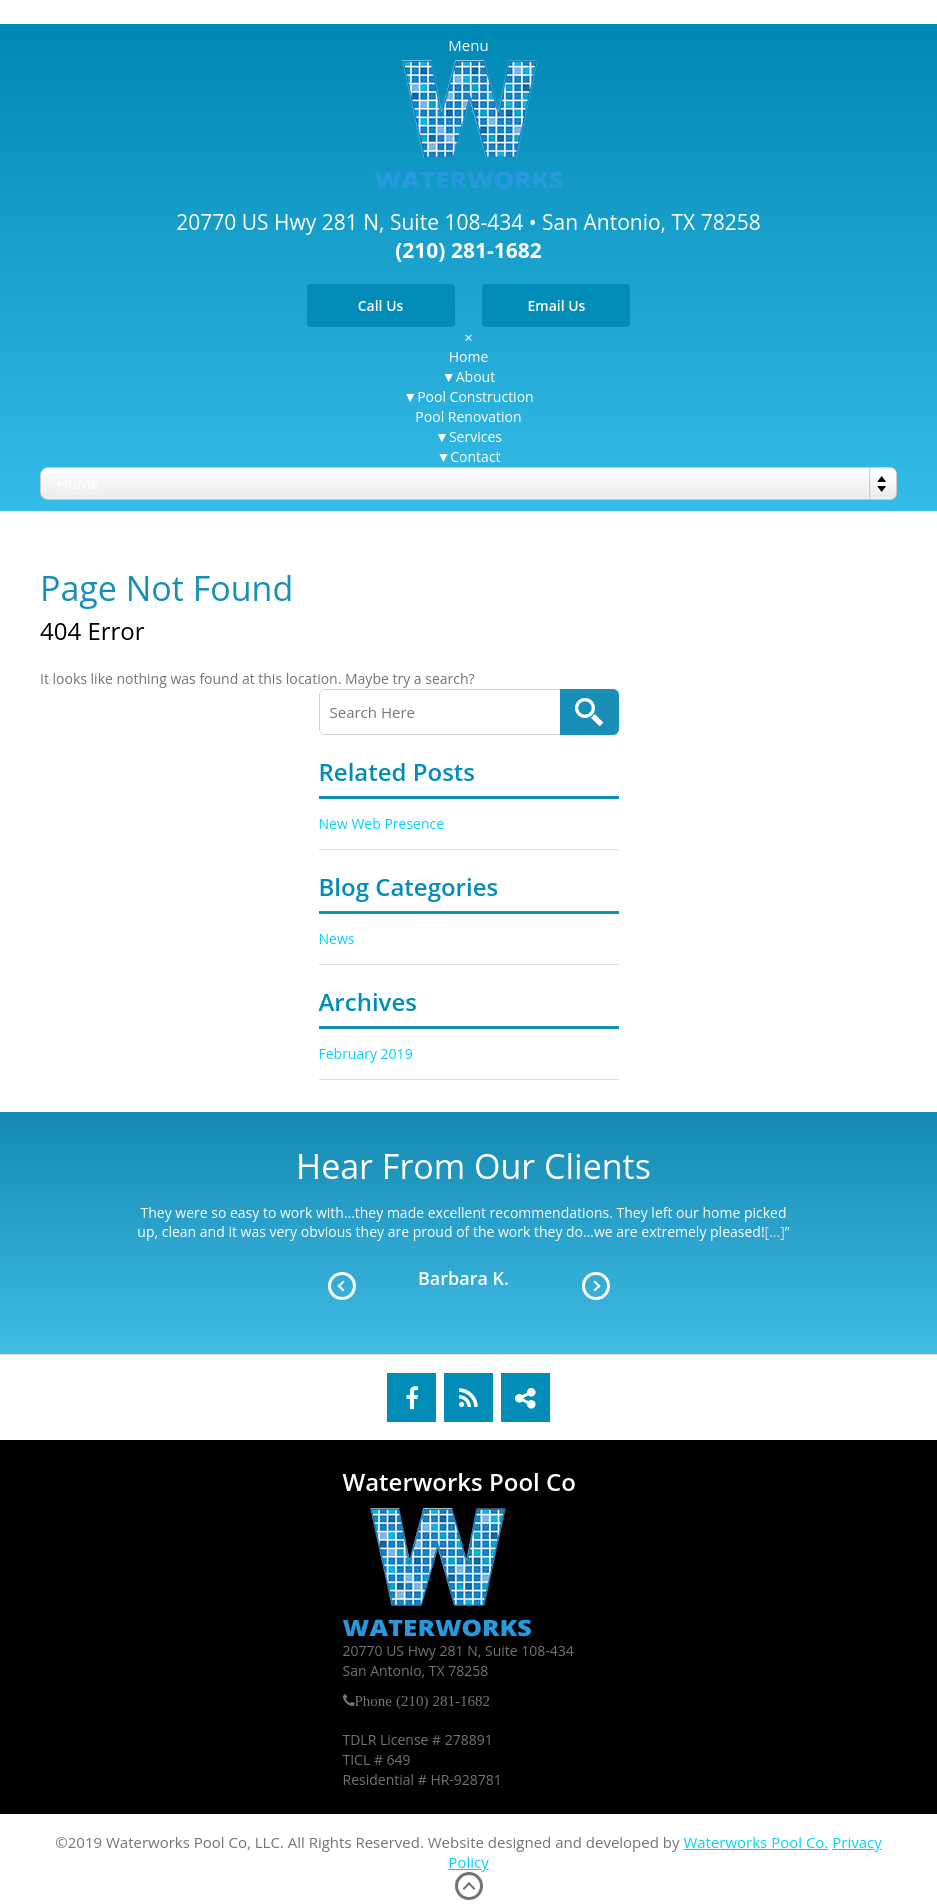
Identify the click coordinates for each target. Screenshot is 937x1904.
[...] (775, 1231)
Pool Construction (475, 396)
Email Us (556, 305)
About (475, 376)
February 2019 (366, 1053)
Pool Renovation (468, 416)
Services (475, 436)
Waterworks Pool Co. (755, 1842)
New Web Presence (382, 823)
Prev (342, 1286)
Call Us (381, 305)
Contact (475, 456)
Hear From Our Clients (473, 1166)
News (337, 938)
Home (469, 356)
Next (596, 1286)
